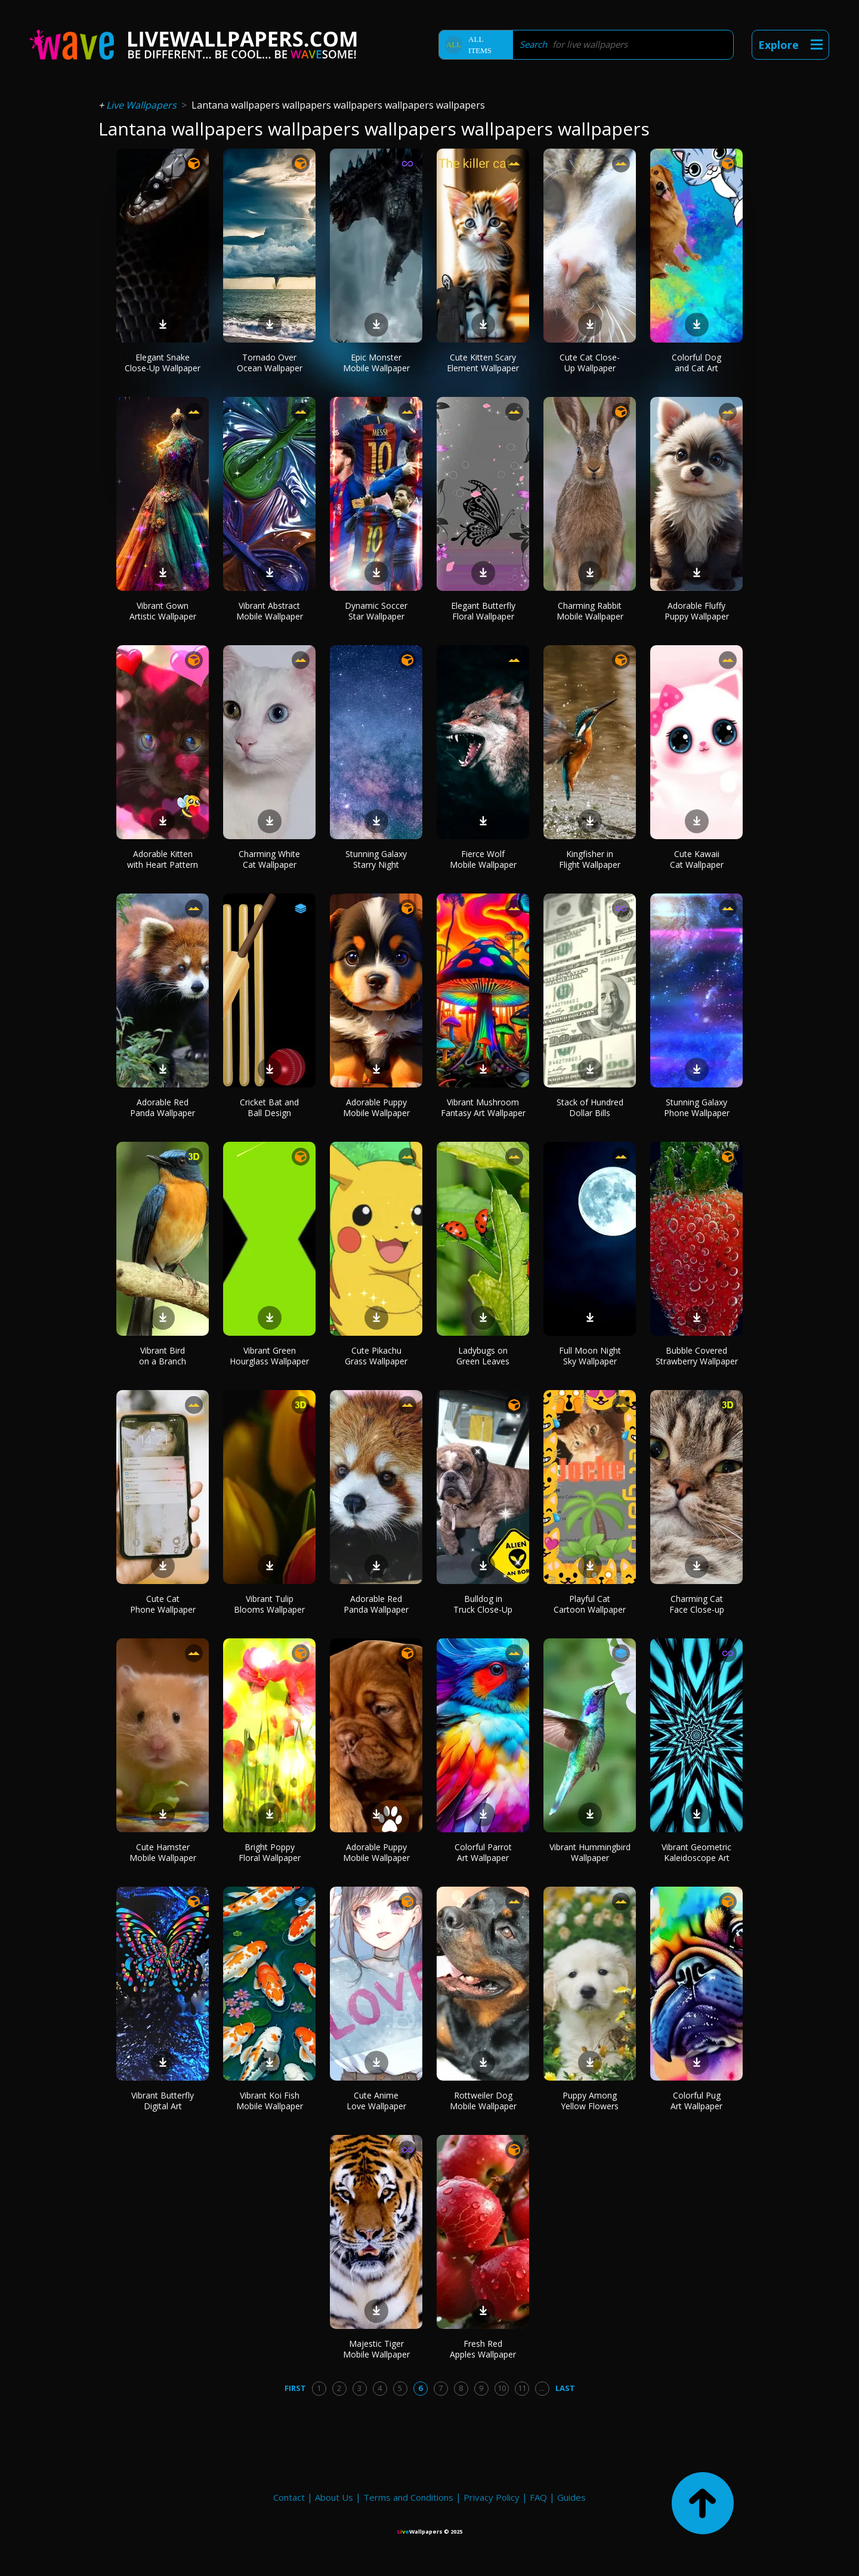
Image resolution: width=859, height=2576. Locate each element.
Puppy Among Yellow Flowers (590, 2101)
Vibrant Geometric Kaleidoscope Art (696, 1852)
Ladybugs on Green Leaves (482, 1356)
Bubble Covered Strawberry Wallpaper (697, 1356)
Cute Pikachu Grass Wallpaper (376, 1356)
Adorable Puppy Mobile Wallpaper (376, 1107)
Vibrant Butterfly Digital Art (162, 2101)
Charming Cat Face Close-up (696, 1604)
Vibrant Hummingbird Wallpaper (590, 1852)
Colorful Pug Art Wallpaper (696, 2101)
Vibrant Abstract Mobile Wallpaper (269, 611)
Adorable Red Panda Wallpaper (162, 1107)
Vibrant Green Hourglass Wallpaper (269, 1356)
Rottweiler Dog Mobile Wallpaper (483, 2101)
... (542, 2388)
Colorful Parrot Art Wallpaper (483, 1852)
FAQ (538, 2497)
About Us (334, 2497)
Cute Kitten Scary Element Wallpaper (483, 363)
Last (565, 2388)
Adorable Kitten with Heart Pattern (162, 859)
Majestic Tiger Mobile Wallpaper (376, 2349)
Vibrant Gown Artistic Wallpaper (162, 611)
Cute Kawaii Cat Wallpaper (697, 859)
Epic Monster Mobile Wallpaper (376, 363)
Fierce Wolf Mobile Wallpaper (483, 859)
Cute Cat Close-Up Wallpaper (590, 363)
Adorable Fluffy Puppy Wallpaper (697, 611)
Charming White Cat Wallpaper (269, 859)
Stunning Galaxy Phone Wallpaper (697, 1107)
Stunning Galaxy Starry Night (376, 859)
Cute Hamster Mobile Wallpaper (162, 1852)
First (295, 2388)
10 (502, 2388)
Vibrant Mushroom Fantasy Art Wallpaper (483, 1107)
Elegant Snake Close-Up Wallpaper (162, 363)
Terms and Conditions (408, 2497)
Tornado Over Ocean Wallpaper (269, 363)
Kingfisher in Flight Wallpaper (589, 859)
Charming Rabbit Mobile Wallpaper (590, 611)
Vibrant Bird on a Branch (162, 1356)
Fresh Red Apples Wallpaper (483, 2349)
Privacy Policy (492, 2497)
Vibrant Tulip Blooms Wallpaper (269, 1604)
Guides (571, 2497)
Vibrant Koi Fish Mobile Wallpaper (269, 2101)
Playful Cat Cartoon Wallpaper (590, 1604)
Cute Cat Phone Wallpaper (163, 1604)
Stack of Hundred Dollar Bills (590, 1107)
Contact (289, 2497)
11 (522, 2388)
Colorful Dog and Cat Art (696, 363)
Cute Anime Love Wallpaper (376, 2101)
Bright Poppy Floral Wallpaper (270, 1852)
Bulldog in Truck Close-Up (482, 1604)
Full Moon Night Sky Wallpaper (590, 1356)
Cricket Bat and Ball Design (269, 1107)
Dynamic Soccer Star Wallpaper (376, 611)
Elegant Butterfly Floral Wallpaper (483, 611)
